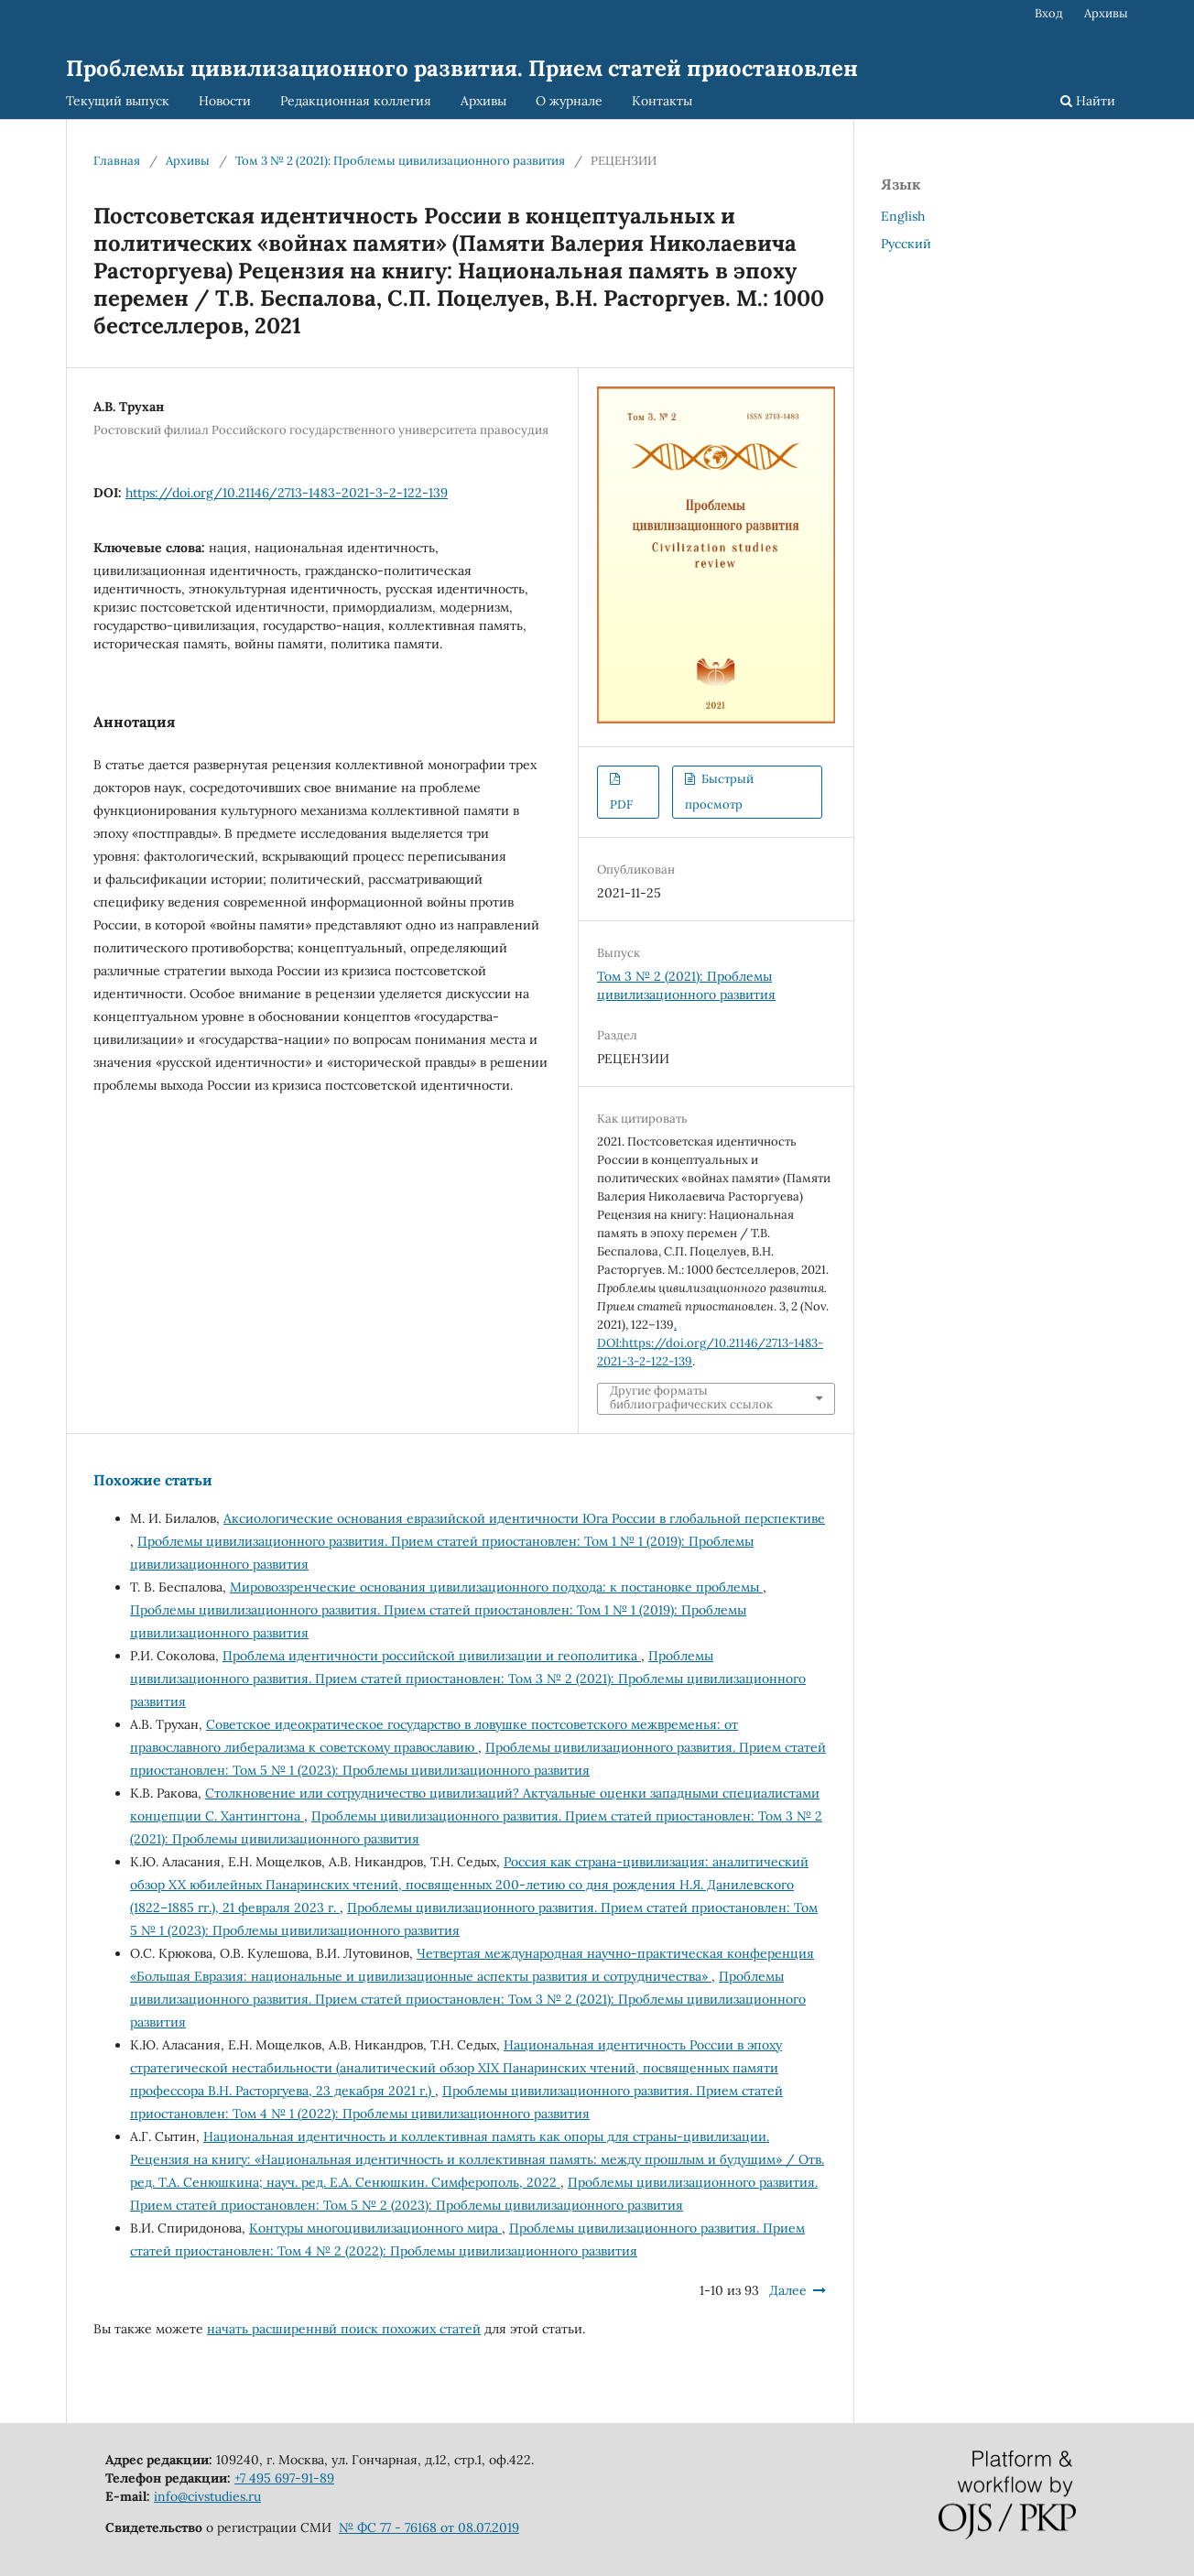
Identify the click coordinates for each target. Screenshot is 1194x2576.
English (903, 216)
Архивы (483, 100)
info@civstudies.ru (207, 2496)
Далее (788, 2290)
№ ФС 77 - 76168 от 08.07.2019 (429, 2527)
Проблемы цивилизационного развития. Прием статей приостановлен (462, 68)
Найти (1087, 100)
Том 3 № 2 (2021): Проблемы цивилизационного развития (400, 160)
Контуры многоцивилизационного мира (375, 2228)
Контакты (662, 100)
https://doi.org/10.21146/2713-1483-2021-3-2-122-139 (286, 492)
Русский (906, 243)
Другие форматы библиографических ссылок (691, 1398)
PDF (621, 804)
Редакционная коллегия (355, 100)
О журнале (569, 100)
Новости (225, 100)
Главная (116, 160)
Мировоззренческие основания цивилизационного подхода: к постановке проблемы (496, 1587)
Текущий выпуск (117, 100)
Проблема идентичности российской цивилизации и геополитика (432, 1655)
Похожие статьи (152, 1480)
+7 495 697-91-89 (284, 2478)
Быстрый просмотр (719, 791)
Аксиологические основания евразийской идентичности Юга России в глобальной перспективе (524, 1518)
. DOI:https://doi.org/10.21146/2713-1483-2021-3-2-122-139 (710, 1343)
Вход (1049, 13)
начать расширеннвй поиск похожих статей (344, 2329)
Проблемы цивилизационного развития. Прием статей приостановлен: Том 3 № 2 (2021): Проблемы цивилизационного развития (468, 1678)
